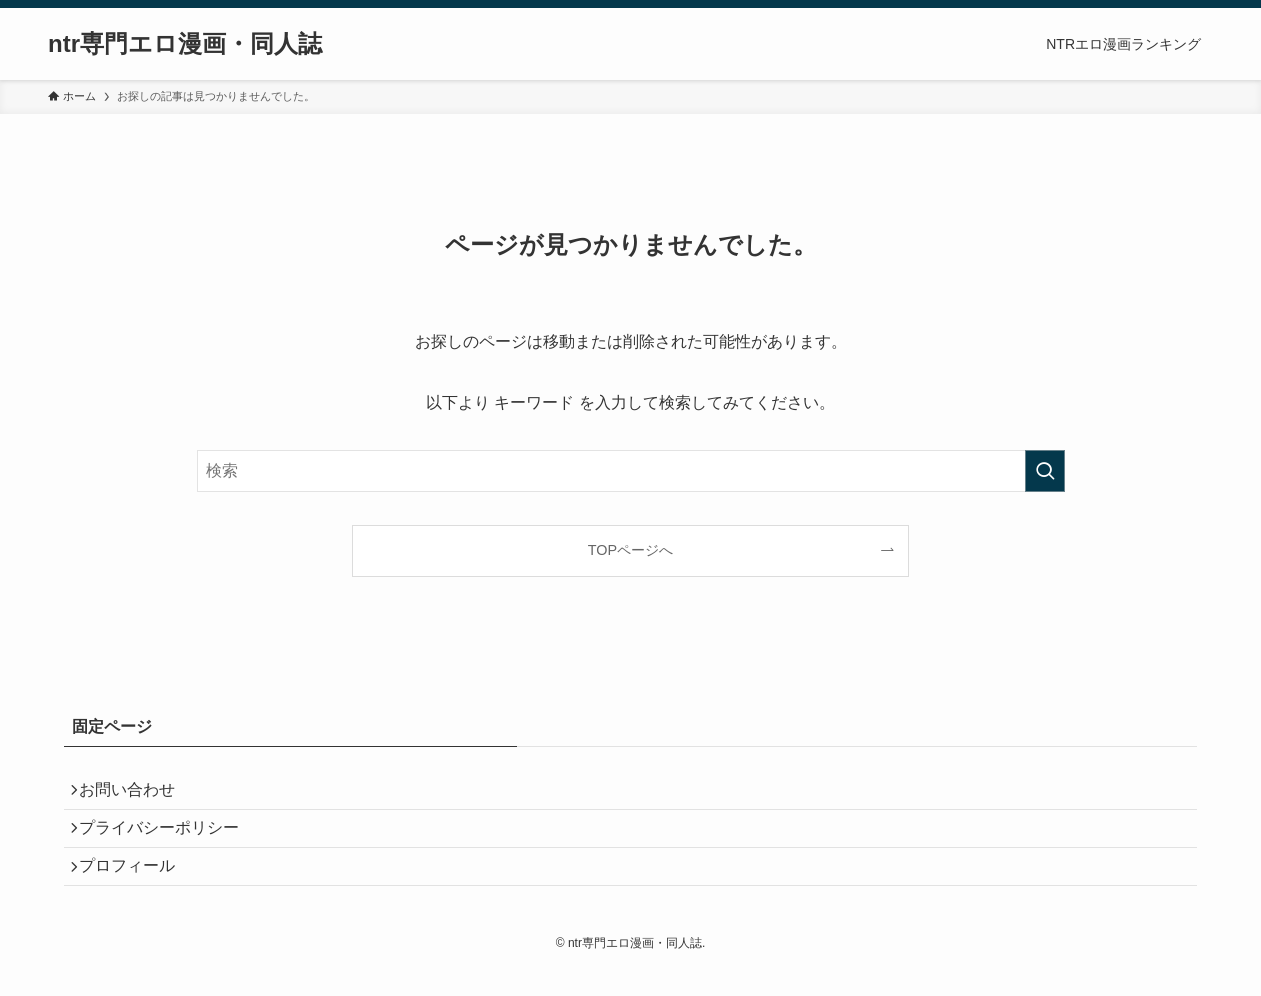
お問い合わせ (136, 793)
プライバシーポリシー (168, 840)
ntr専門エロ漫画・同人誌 (185, 44)
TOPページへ (630, 550)
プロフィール (136, 888)
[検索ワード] (631, 471)
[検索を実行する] (1045, 471)
